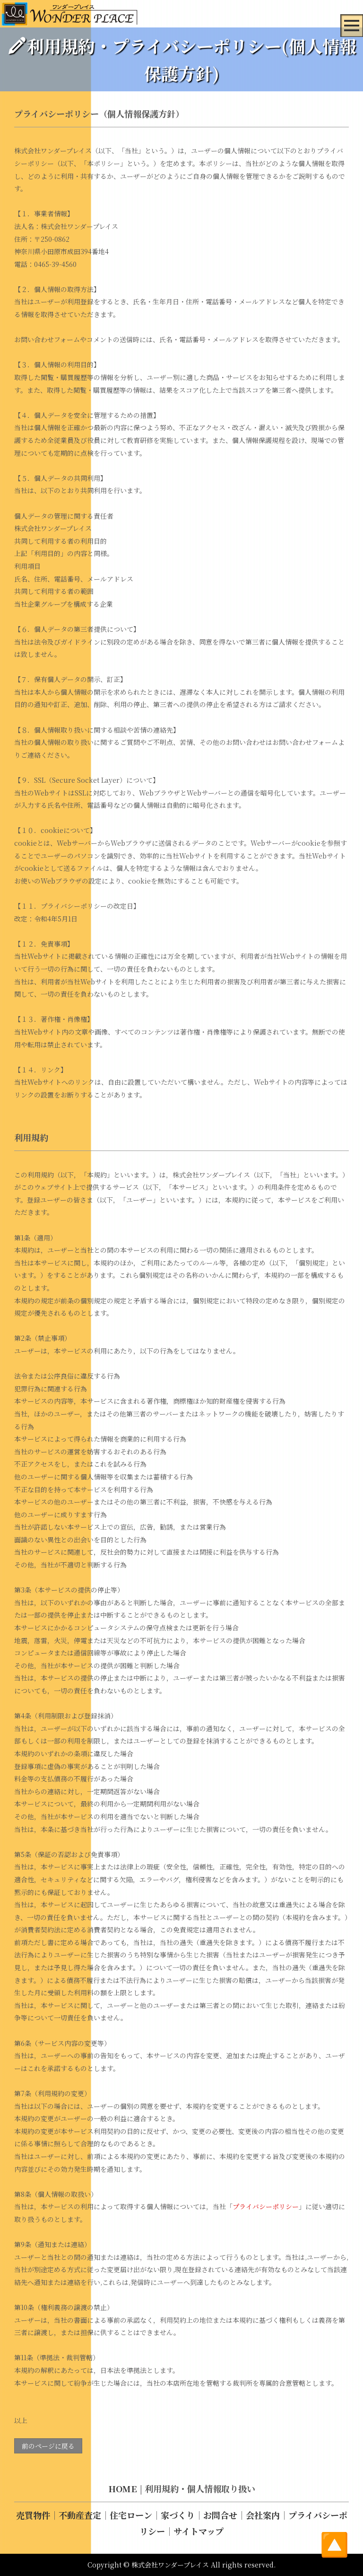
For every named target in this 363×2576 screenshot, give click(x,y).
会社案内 (263, 2515)
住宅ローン (131, 2515)
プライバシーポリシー (266, 2206)
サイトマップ (198, 2531)
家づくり (178, 2515)
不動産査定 (80, 2515)
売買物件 (33, 2515)
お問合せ (220, 2515)
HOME (122, 2489)
